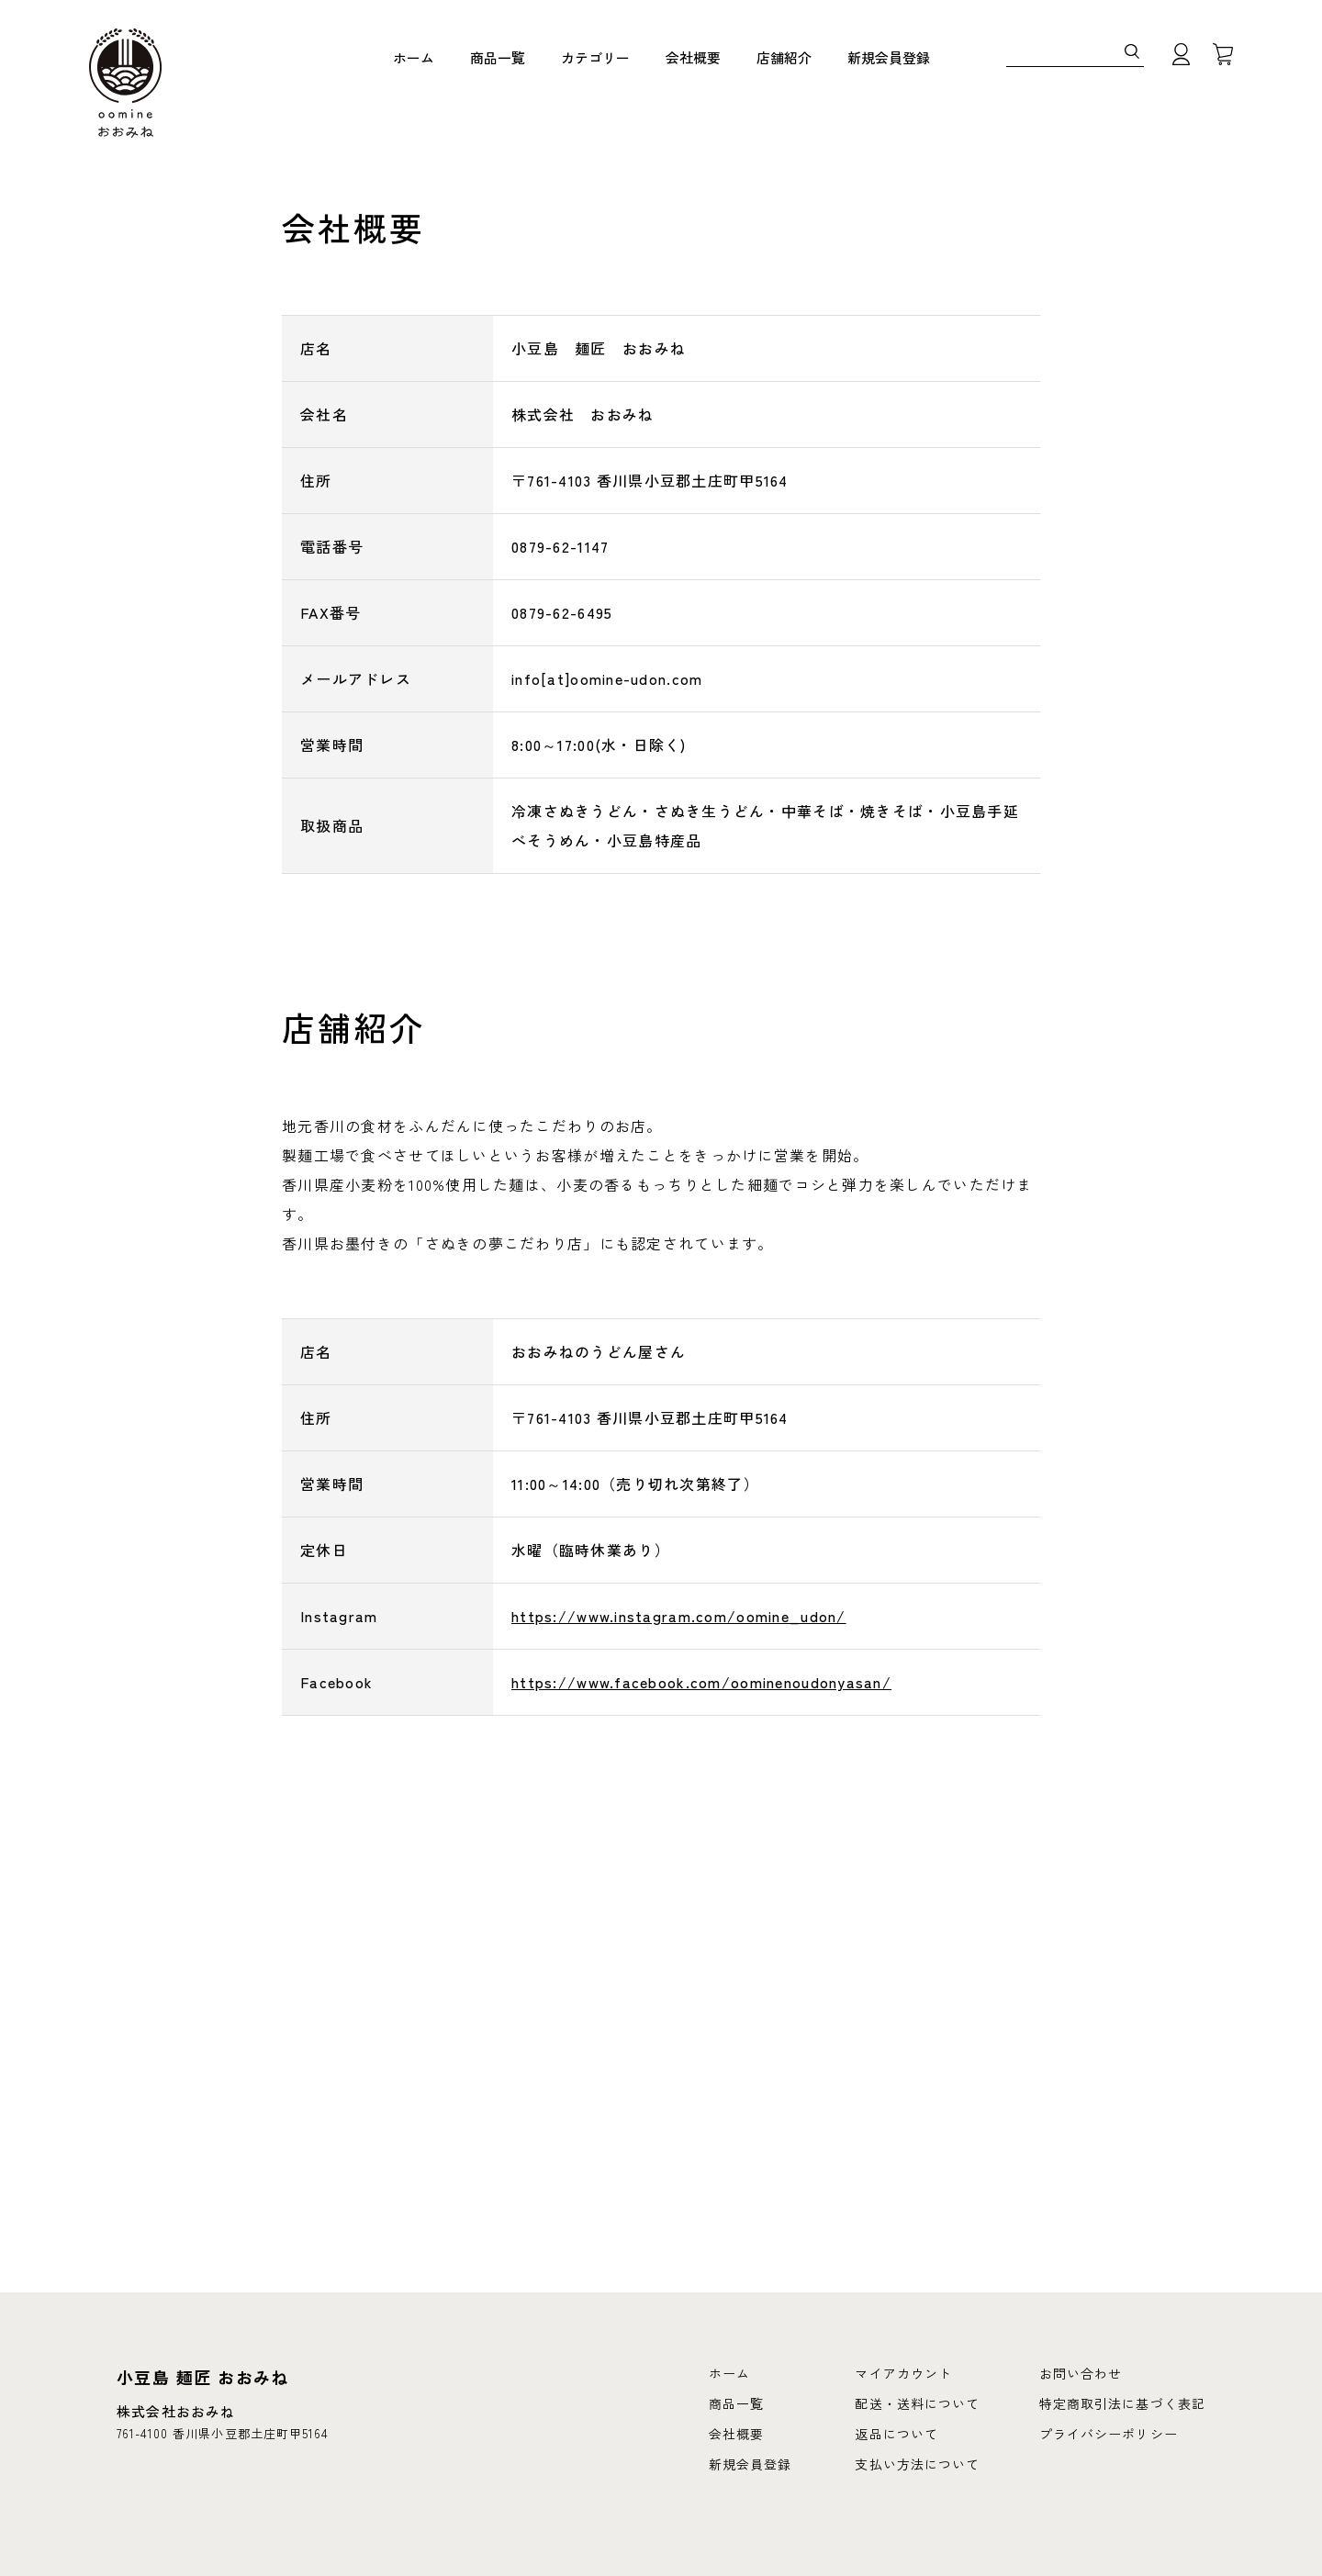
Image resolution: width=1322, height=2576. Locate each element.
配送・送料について (917, 2403)
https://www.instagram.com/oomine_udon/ (678, 1616)
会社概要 (693, 58)
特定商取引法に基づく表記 (1122, 2403)
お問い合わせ (1081, 2373)
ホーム (413, 58)
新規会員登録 (888, 58)
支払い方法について (917, 2464)
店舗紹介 (784, 58)
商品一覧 (497, 58)
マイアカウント (903, 2373)
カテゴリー (595, 58)
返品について (896, 2434)
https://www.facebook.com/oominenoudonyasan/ (701, 1682)
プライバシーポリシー (1108, 2434)
